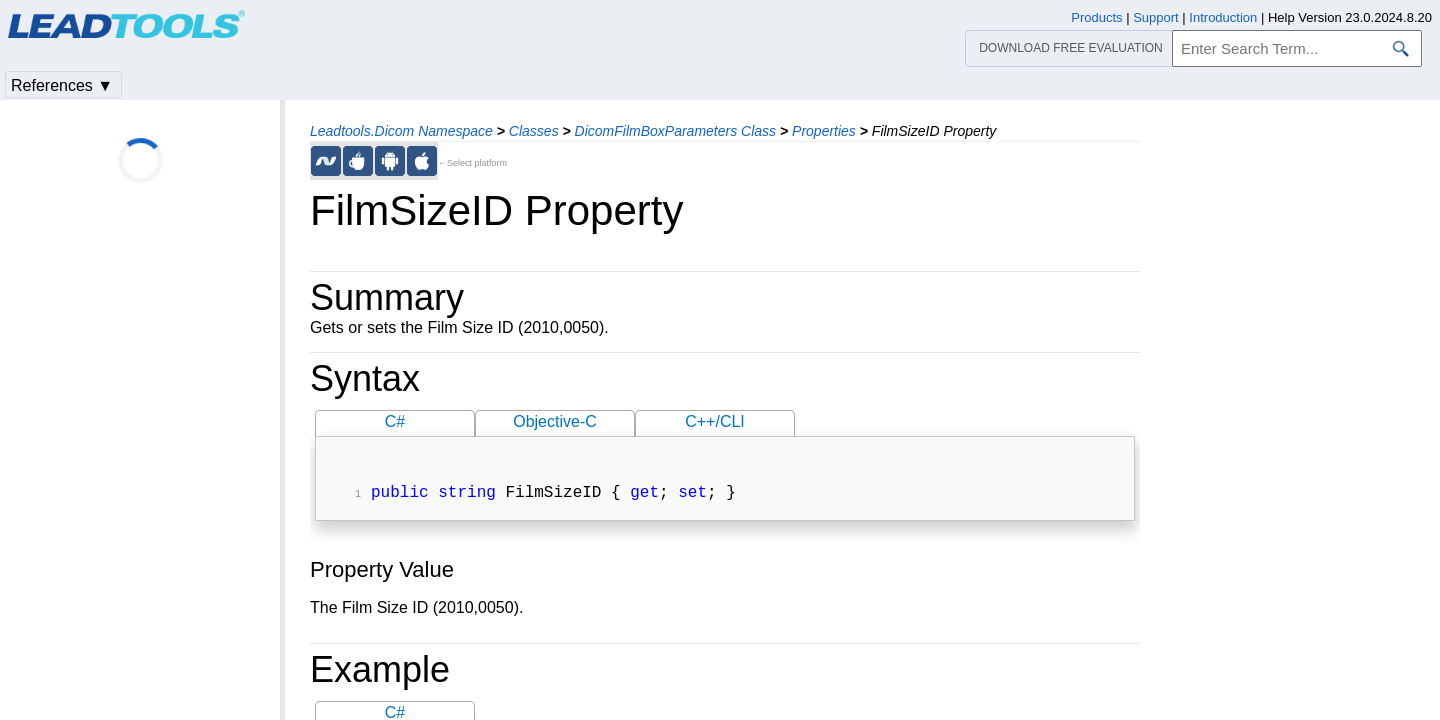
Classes (534, 131)
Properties (824, 131)
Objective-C (555, 421)
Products (1096, 17)
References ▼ (62, 85)
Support (1156, 17)
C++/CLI (715, 421)
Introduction (1223, 17)
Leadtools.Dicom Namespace (401, 131)
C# (395, 421)
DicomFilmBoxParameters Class (675, 131)
